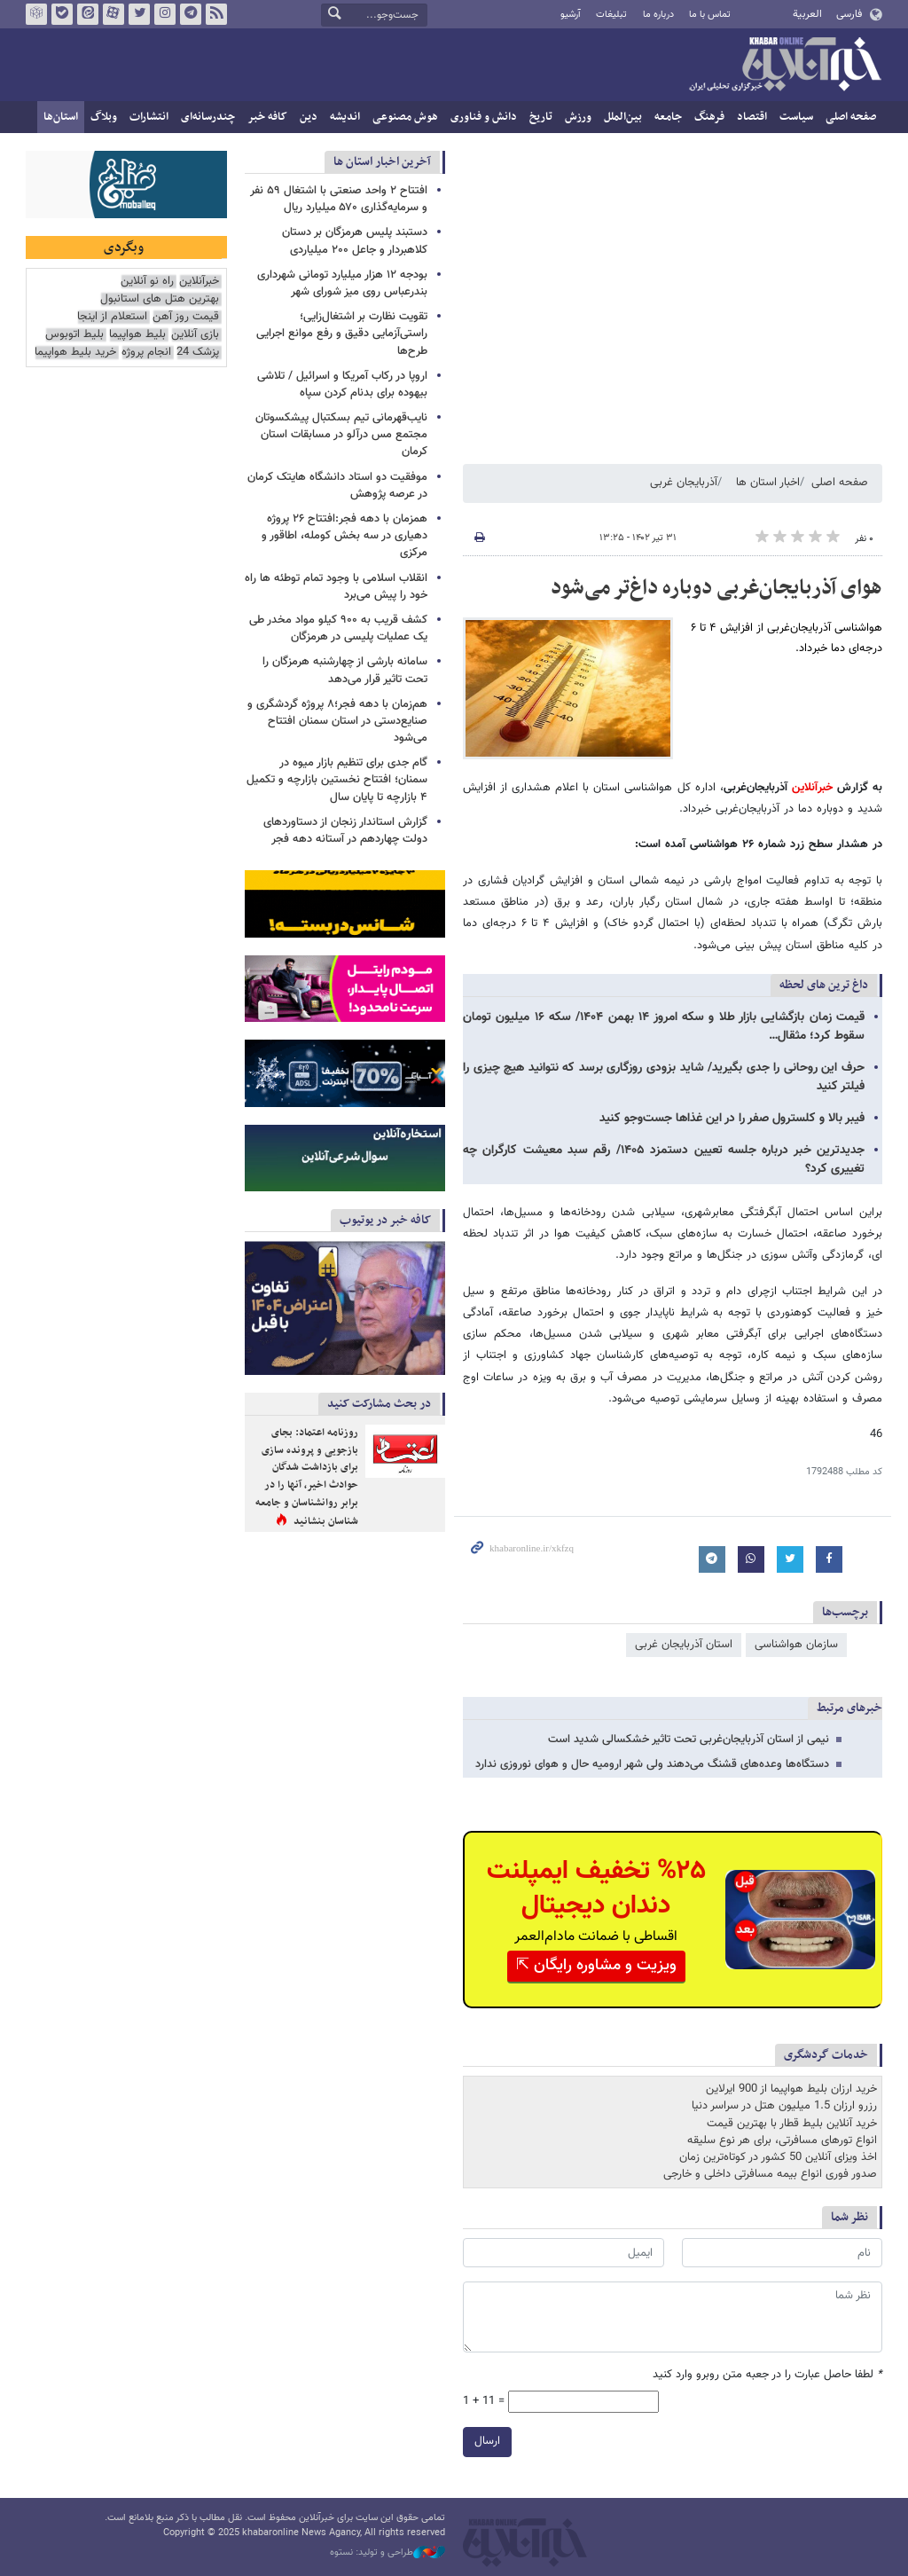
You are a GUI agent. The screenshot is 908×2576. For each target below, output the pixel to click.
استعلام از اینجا (112, 317)
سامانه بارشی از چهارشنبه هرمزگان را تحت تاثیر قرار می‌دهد (344, 670)
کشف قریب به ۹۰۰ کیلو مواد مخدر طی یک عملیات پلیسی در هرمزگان (338, 628)
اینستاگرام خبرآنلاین (165, 14)
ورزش (578, 117)
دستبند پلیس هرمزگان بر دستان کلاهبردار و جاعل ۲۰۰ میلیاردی (354, 241)
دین (308, 117)
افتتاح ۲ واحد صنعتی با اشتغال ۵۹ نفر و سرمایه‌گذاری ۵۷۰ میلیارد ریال (338, 199)
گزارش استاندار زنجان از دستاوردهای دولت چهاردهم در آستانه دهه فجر (345, 830)
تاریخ (540, 117)
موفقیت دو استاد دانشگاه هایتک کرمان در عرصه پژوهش (337, 485)
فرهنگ (709, 117)
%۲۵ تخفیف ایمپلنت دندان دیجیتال (596, 1888)
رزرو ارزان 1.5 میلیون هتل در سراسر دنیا (784, 2106)
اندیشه (345, 117)
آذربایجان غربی (683, 482)
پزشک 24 (197, 352)
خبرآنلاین (784, 65)
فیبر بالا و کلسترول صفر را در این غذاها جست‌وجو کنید (732, 1118)
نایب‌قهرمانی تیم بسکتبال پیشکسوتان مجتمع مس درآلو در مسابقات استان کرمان (341, 434)
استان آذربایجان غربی (683, 1644)
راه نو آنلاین (147, 281)
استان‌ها (60, 117)
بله (62, 14)
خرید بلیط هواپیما (75, 352)
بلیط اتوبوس (74, 334)
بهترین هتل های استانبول (159, 299)
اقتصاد (752, 117)
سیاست (796, 117)
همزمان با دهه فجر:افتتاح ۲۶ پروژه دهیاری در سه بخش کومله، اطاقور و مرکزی (344, 536)
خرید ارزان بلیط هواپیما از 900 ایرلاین (791, 2089)
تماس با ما (710, 14)
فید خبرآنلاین (216, 14)
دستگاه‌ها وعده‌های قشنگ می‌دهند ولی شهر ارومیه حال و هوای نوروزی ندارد (652, 1764)
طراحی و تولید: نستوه (387, 2553)
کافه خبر (267, 117)
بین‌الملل (623, 117)
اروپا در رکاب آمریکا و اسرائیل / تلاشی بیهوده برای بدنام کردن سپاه (342, 384)
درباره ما (658, 14)
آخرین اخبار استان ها (382, 162)
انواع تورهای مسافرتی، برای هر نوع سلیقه (782, 2140)
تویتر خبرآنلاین (139, 14)
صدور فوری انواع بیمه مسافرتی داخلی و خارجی (770, 2174)
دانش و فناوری (483, 117)
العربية (807, 14)
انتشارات (148, 117)
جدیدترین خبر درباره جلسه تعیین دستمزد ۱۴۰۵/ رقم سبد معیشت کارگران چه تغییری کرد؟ (664, 1160)
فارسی (849, 14)
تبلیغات (611, 14)
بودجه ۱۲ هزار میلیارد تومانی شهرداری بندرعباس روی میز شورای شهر (342, 283)
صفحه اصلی (851, 117)
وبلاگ (103, 117)
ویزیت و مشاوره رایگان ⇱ (596, 1965)
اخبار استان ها (768, 482)
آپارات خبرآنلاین (113, 14)
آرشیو (570, 14)
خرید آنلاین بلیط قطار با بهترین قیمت (792, 2123)
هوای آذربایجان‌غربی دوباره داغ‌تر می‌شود (716, 588)
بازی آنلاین (195, 334)
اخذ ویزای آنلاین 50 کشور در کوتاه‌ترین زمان (778, 2157)
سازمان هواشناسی (796, 1644)
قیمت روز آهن (186, 317)
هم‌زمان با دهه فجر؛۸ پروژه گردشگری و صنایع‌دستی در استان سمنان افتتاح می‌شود (337, 721)
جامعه (668, 117)
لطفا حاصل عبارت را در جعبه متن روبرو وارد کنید (767, 2375)
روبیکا (36, 14)
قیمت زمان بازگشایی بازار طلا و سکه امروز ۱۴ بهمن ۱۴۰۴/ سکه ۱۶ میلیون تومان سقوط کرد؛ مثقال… (664, 1027)
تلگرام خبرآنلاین (191, 14)
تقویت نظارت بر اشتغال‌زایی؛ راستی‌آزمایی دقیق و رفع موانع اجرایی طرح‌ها (341, 333)
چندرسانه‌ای (208, 117)
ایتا (88, 14)
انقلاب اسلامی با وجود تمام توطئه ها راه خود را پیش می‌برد (336, 586)
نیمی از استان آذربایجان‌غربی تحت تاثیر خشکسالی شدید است (688, 1739)
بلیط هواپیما (137, 334)
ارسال (487, 2442)
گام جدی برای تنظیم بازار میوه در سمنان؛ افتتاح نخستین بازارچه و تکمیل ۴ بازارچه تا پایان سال (337, 779)
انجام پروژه (146, 352)
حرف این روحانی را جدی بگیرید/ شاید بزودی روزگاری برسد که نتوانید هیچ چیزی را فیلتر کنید (664, 1077)
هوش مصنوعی (405, 117)
